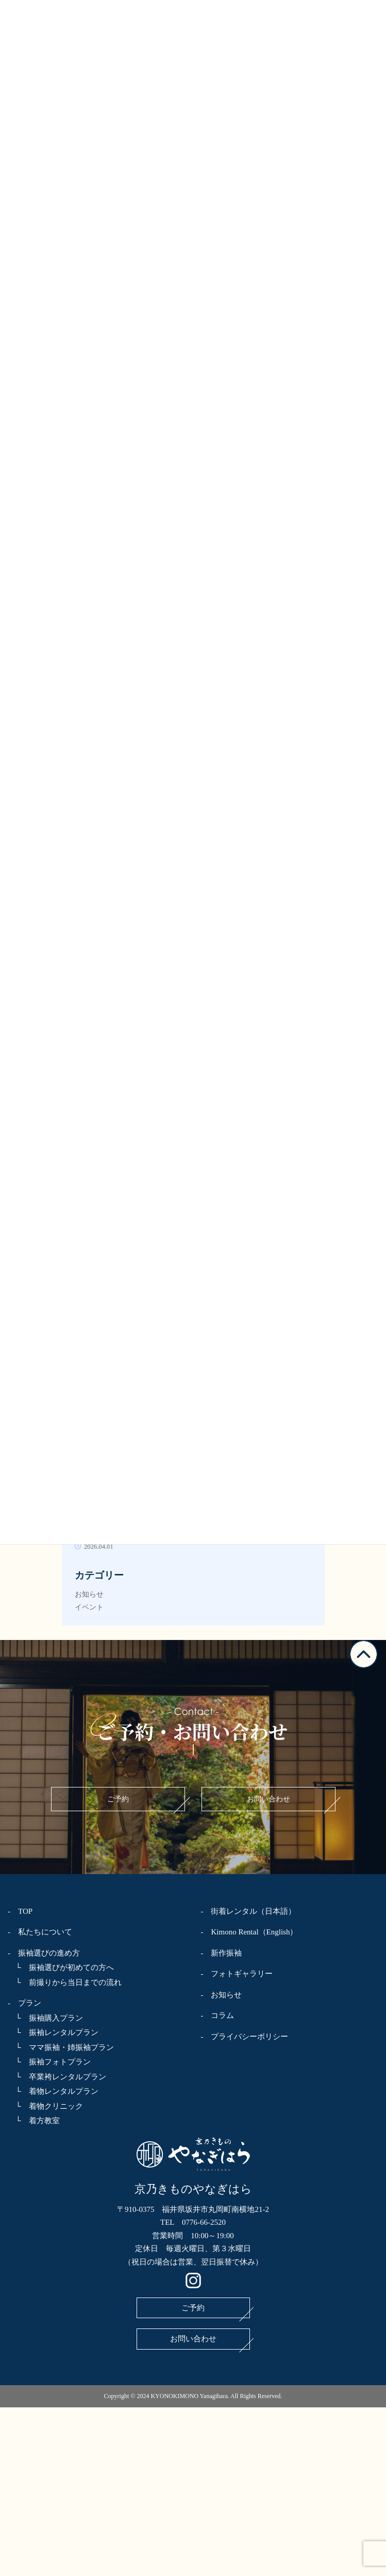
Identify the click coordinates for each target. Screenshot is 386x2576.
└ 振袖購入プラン (45, 2018)
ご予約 (118, 1799)
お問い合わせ (268, 1799)
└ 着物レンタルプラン (53, 2091)
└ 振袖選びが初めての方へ (61, 1967)
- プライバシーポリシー (245, 2036)
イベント (89, 1607)
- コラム (217, 2015)
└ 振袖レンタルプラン (53, 2032)
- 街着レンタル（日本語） (248, 1911)
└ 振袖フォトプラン (49, 2062)
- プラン (24, 2003)
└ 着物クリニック (45, 2106)
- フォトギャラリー (237, 1974)
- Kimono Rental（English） (249, 1932)
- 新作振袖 (221, 1953)
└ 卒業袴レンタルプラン (57, 2077)
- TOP (20, 1911)
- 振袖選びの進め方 (44, 1953)
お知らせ (89, 1594)
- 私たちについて (40, 1932)
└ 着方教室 (34, 2120)
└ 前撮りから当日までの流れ (65, 1982)
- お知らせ (221, 1995)
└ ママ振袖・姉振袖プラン (61, 2047)
